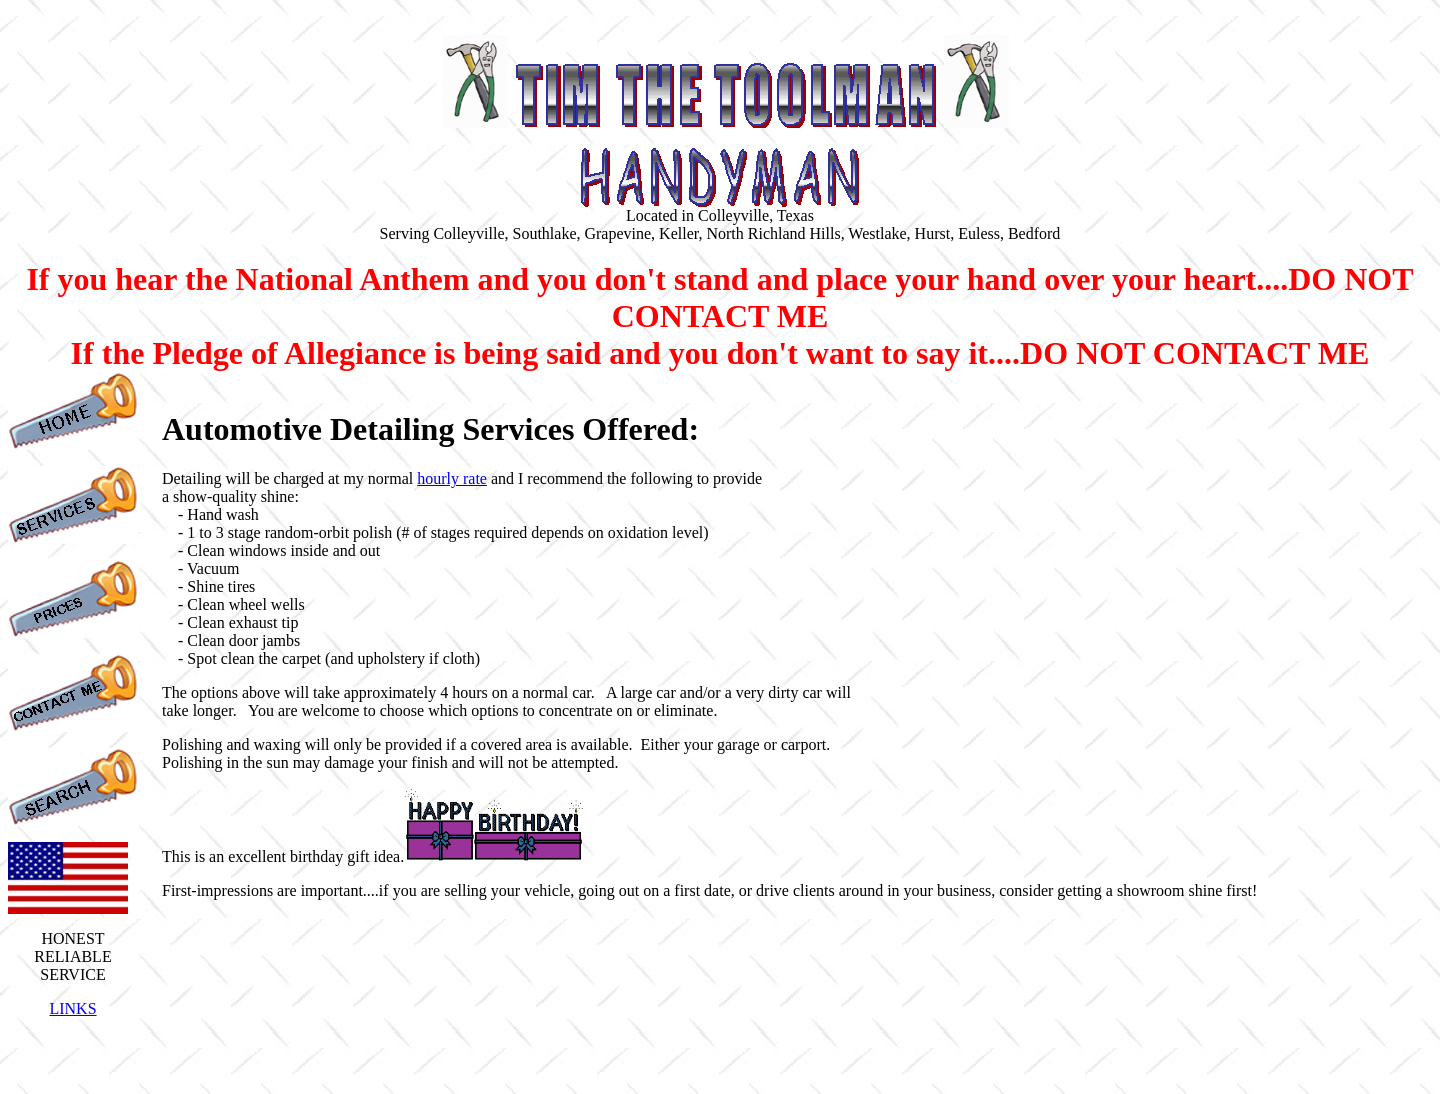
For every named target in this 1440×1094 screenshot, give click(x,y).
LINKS (72, 1008)
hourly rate (452, 478)
